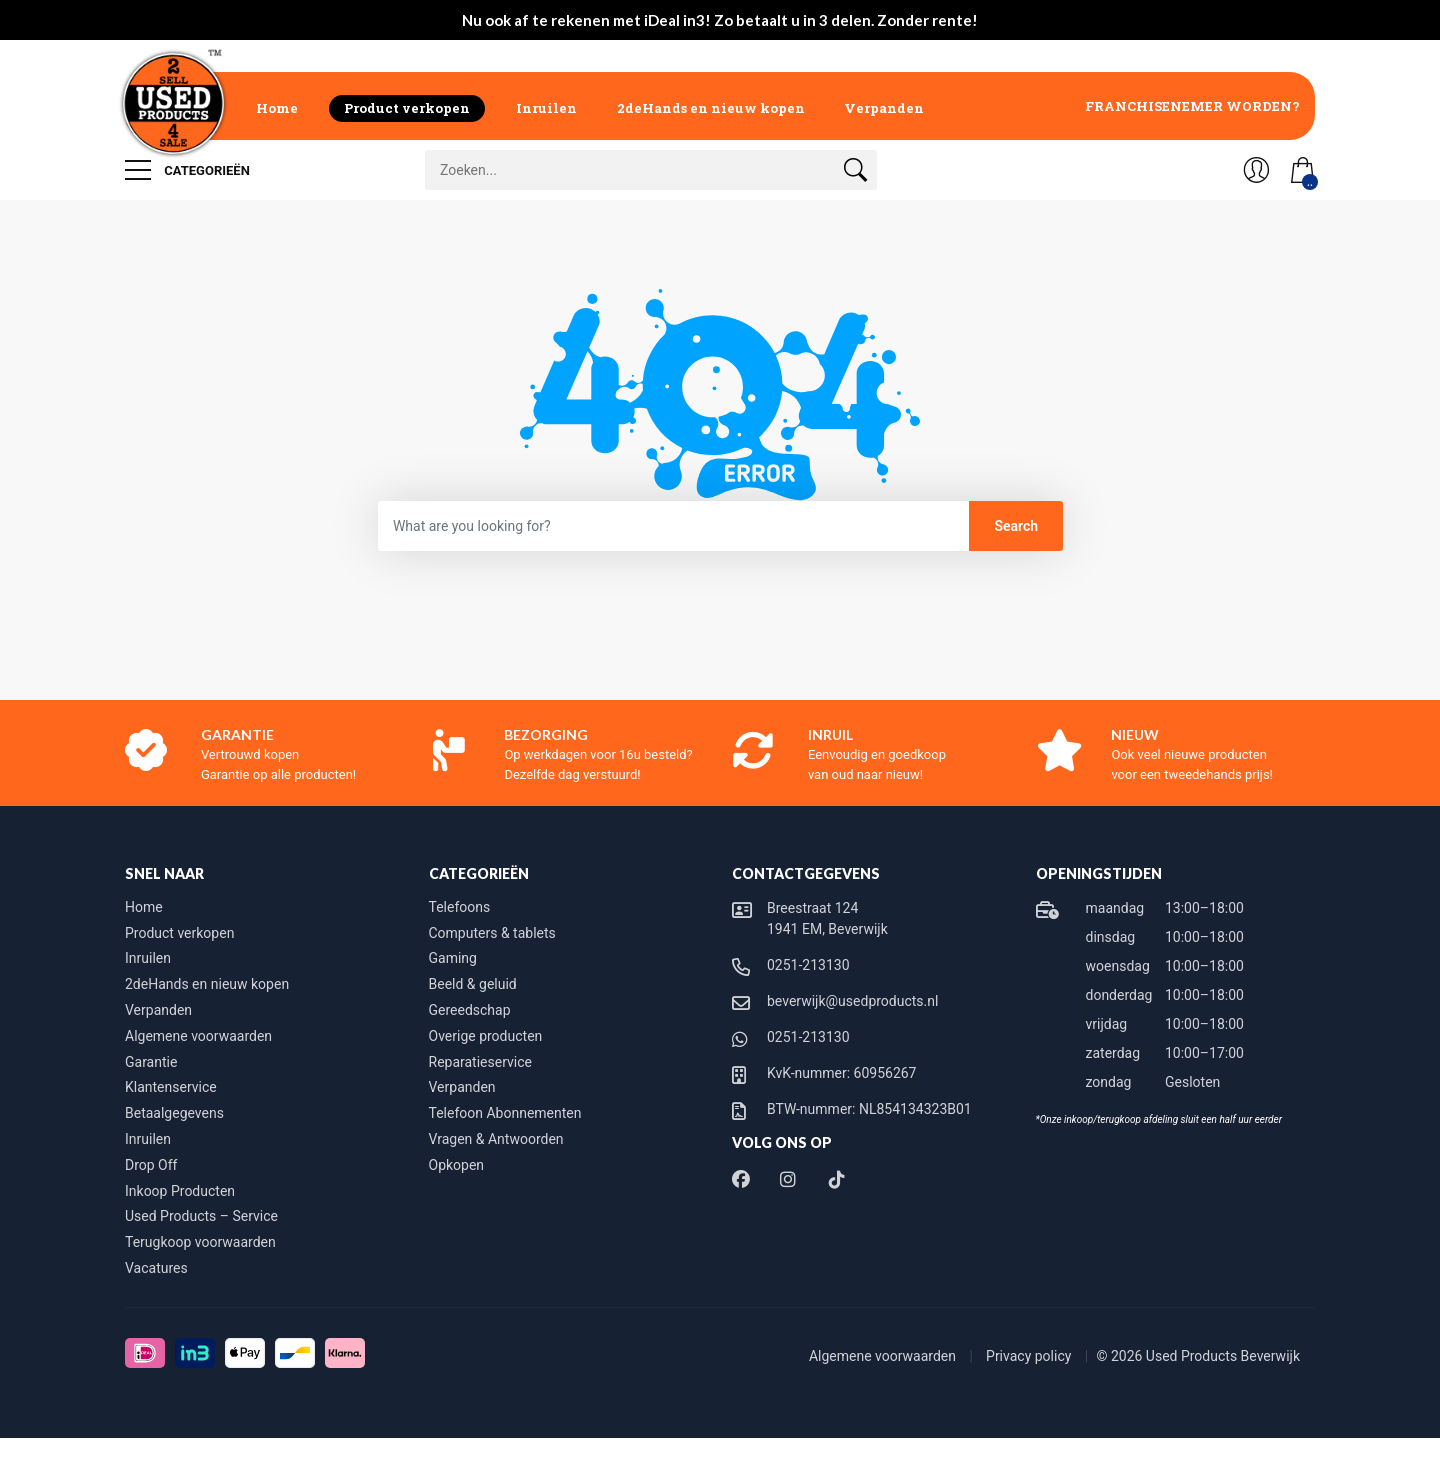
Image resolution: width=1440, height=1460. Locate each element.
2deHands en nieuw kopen (711, 108)
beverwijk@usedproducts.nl (852, 1001)
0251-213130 (808, 965)
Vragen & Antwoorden (496, 1139)
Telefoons (460, 907)
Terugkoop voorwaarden (200, 1242)
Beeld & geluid (473, 984)
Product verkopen (407, 108)
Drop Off (151, 1165)
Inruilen (546, 108)
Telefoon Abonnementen (505, 1113)
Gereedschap (470, 1010)
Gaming (453, 958)
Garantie (151, 1062)
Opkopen (457, 1165)
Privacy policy (1030, 1356)
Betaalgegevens (174, 1113)
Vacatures (156, 1268)
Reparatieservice (480, 1062)
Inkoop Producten (180, 1191)
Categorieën (187, 170)
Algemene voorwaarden (198, 1036)
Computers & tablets (492, 933)
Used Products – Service (201, 1216)
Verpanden (884, 108)
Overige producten (486, 1036)
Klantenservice (171, 1087)
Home (277, 108)
